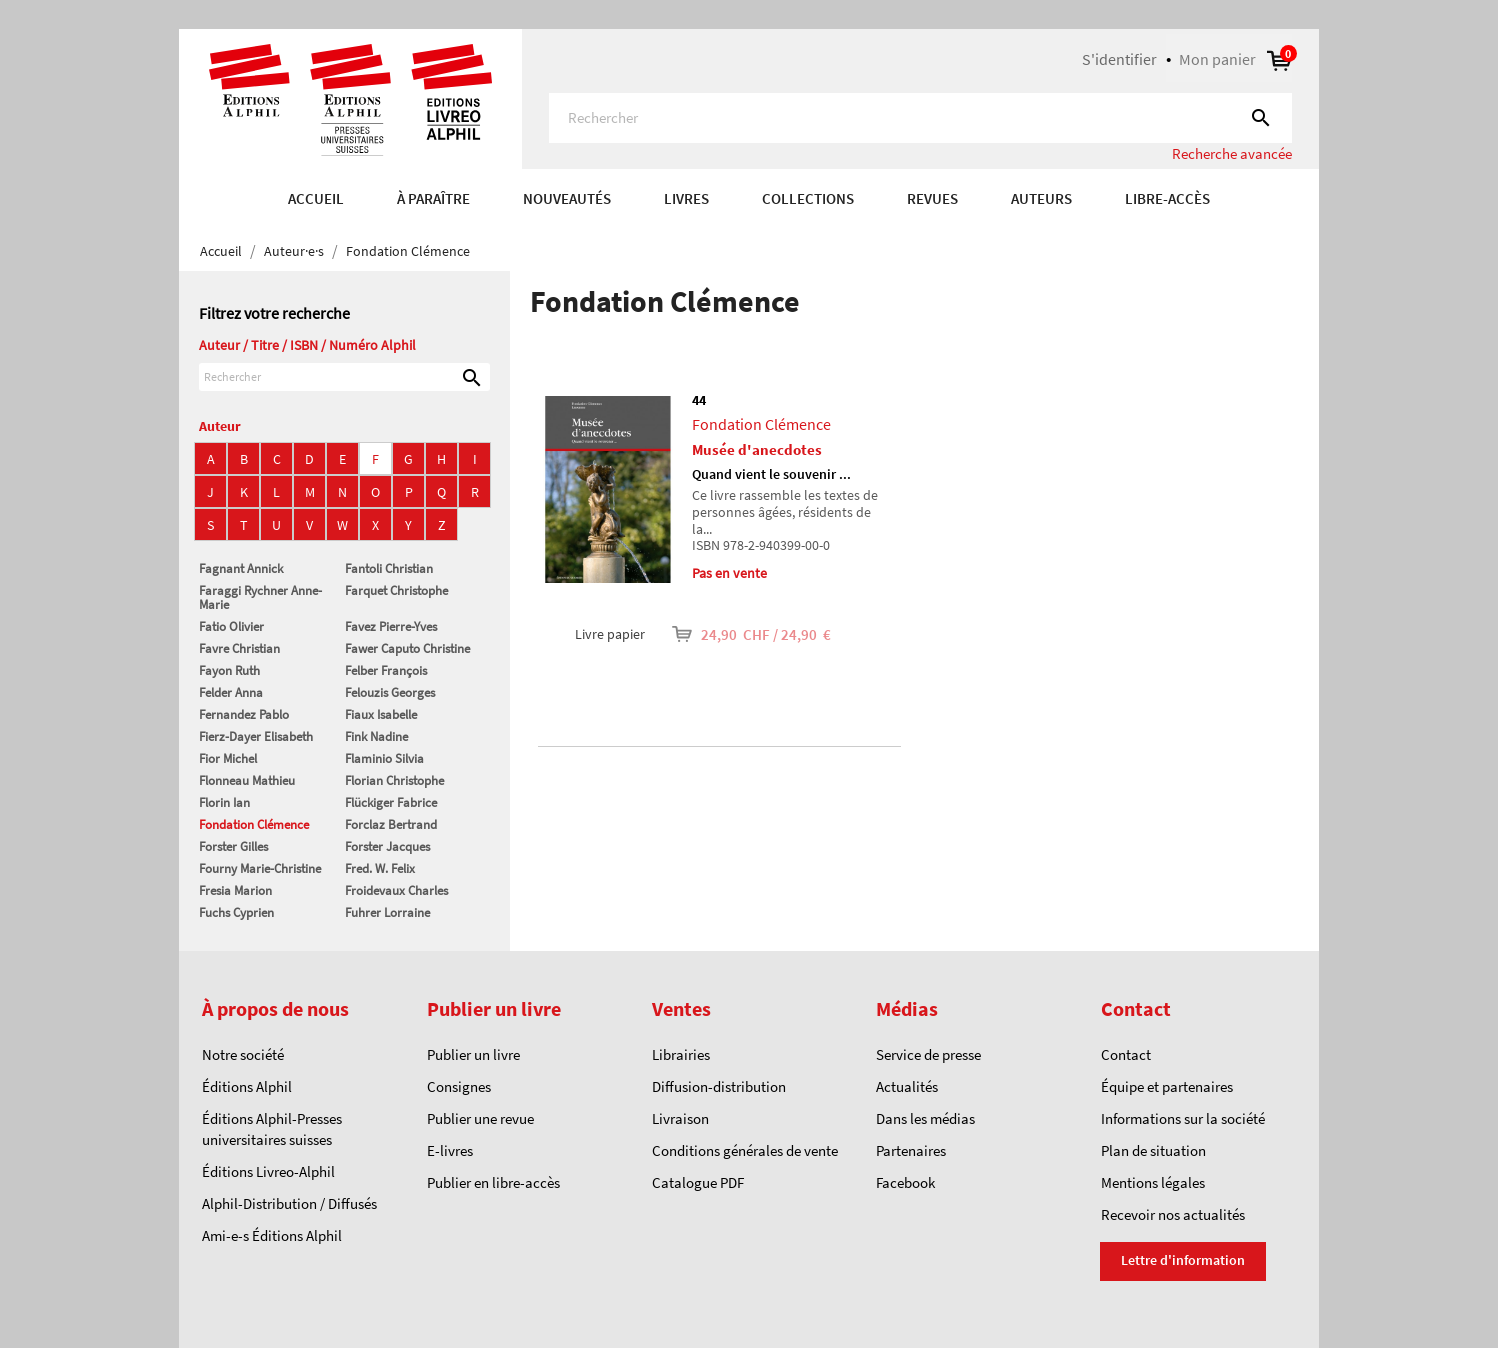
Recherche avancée (1232, 153)
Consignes (459, 1086)
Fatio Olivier (231, 626)
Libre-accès (1167, 198)
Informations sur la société (1183, 1118)
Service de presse (928, 1054)
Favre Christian (239, 648)
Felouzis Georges (390, 692)
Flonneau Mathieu (247, 780)
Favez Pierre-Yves (391, 626)
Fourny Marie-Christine (260, 868)
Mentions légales (1153, 1182)
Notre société (243, 1054)
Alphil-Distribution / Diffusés (289, 1203)
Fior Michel (228, 758)
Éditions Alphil (247, 1086)
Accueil (316, 198)
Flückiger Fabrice (391, 802)
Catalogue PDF (698, 1182)
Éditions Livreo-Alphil (268, 1171)
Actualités (907, 1086)
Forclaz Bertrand (391, 824)
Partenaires (911, 1150)
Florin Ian (224, 802)
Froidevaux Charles (396, 890)
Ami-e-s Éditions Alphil (272, 1235)
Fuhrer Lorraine (387, 912)
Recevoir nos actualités (1173, 1214)
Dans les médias (925, 1118)
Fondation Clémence (254, 824)
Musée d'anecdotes (757, 449)
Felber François (386, 670)
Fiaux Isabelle (381, 714)
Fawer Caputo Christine (407, 648)
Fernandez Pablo (244, 714)
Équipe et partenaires (1167, 1086)
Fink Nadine (376, 736)
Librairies (681, 1054)
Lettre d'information (1183, 1260)
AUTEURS (1041, 198)
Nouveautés (567, 198)
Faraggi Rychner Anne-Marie (260, 597)
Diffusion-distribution (719, 1086)
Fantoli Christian (389, 568)
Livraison (680, 1118)
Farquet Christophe (396, 590)
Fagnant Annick (241, 568)
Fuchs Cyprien (236, 912)
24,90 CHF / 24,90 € (738, 634)
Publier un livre (473, 1054)
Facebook (905, 1182)
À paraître (433, 198)
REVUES (932, 198)
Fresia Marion (235, 890)
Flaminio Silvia (384, 758)
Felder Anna (231, 692)
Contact (1126, 1054)
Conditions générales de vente (745, 1150)
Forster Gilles (233, 846)
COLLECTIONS (808, 198)
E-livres (450, 1150)
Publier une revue (480, 1118)
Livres (686, 198)
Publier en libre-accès (493, 1182)
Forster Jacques (387, 846)
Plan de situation (1153, 1150)
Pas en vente (729, 573)
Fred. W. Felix (380, 868)
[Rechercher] (920, 118)
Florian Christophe (394, 780)
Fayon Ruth (229, 670)
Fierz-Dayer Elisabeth (256, 736)
